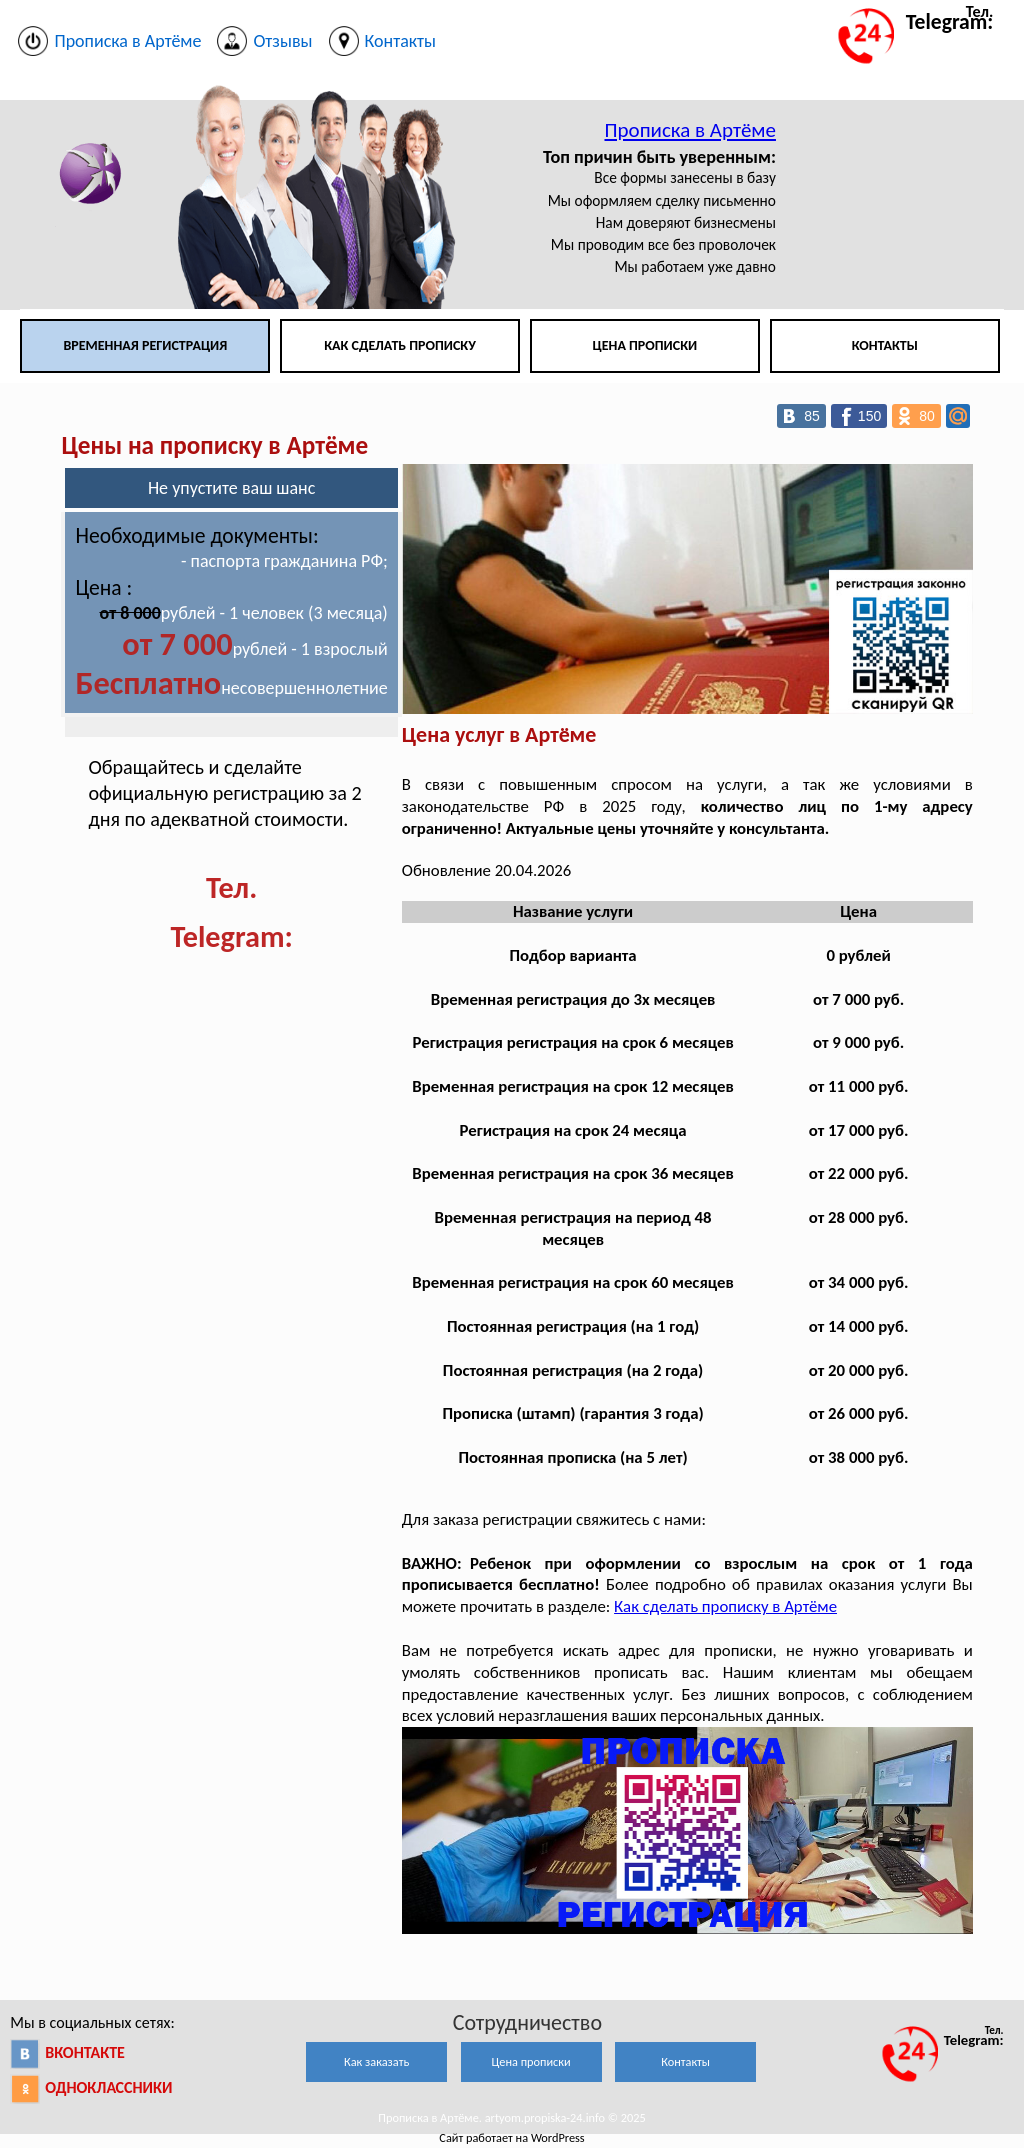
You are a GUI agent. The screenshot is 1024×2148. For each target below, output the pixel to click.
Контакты (885, 345)
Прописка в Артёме (689, 130)
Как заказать (376, 2061)
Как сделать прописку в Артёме (725, 1606)
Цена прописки (645, 345)
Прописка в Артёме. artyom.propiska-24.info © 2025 (511, 2117)
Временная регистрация (145, 345)
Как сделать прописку (400, 345)
